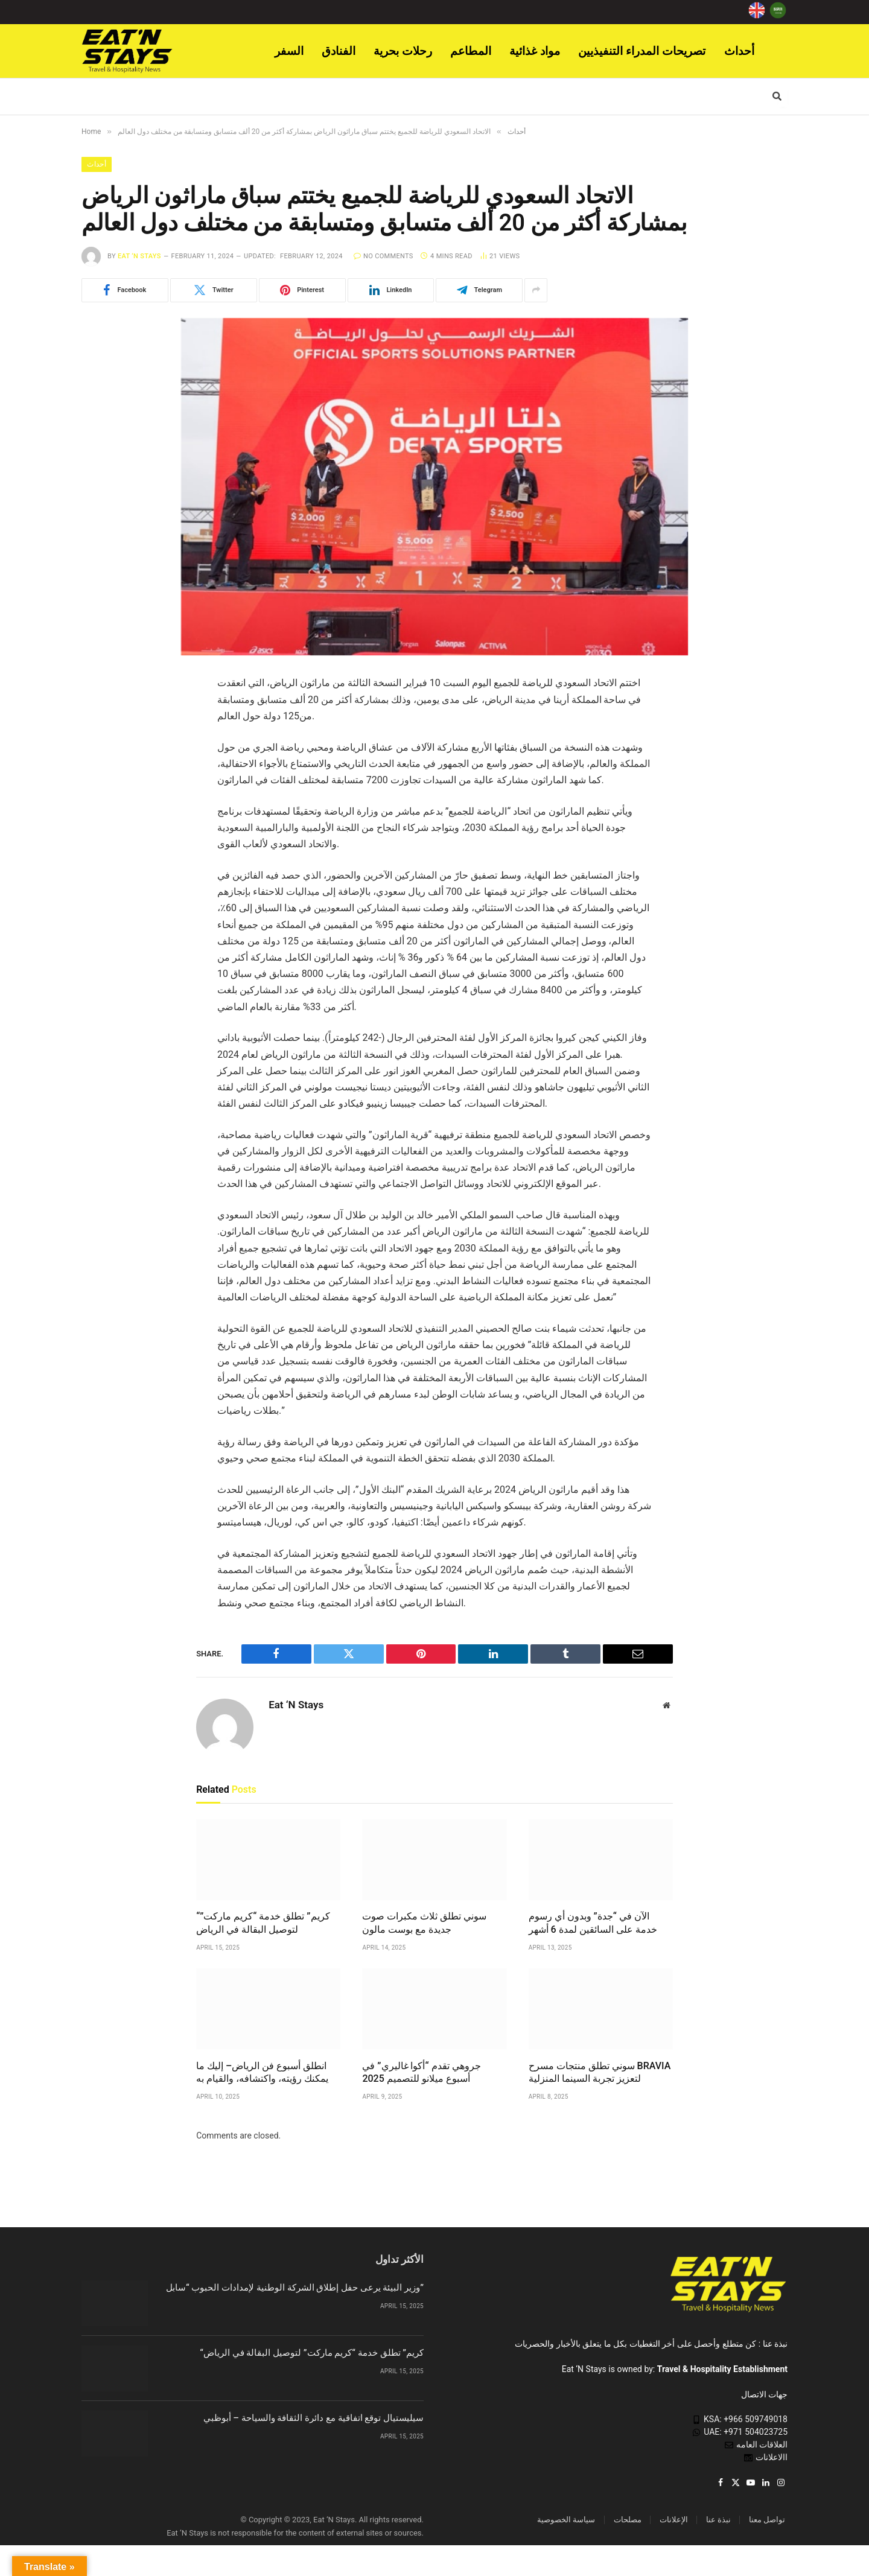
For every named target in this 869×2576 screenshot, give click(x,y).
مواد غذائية (534, 51)
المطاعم (470, 51)
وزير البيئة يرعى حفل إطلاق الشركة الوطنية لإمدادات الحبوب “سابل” (295, 2288)
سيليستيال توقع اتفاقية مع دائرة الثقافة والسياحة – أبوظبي (313, 2419)
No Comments (383, 257)
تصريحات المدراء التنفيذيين (642, 51)
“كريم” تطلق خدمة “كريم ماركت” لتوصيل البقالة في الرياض (262, 1924)
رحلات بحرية (403, 51)
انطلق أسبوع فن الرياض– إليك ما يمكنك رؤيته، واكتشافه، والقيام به (262, 2073)
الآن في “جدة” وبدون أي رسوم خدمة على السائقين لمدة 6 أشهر (593, 1924)
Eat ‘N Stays (139, 257)
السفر (289, 51)
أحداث (739, 51)
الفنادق (338, 51)
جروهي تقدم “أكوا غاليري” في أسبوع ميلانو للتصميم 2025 (421, 2073)
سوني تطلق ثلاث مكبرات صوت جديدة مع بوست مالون (424, 1924)
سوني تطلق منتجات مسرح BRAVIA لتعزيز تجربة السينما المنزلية (600, 2073)
